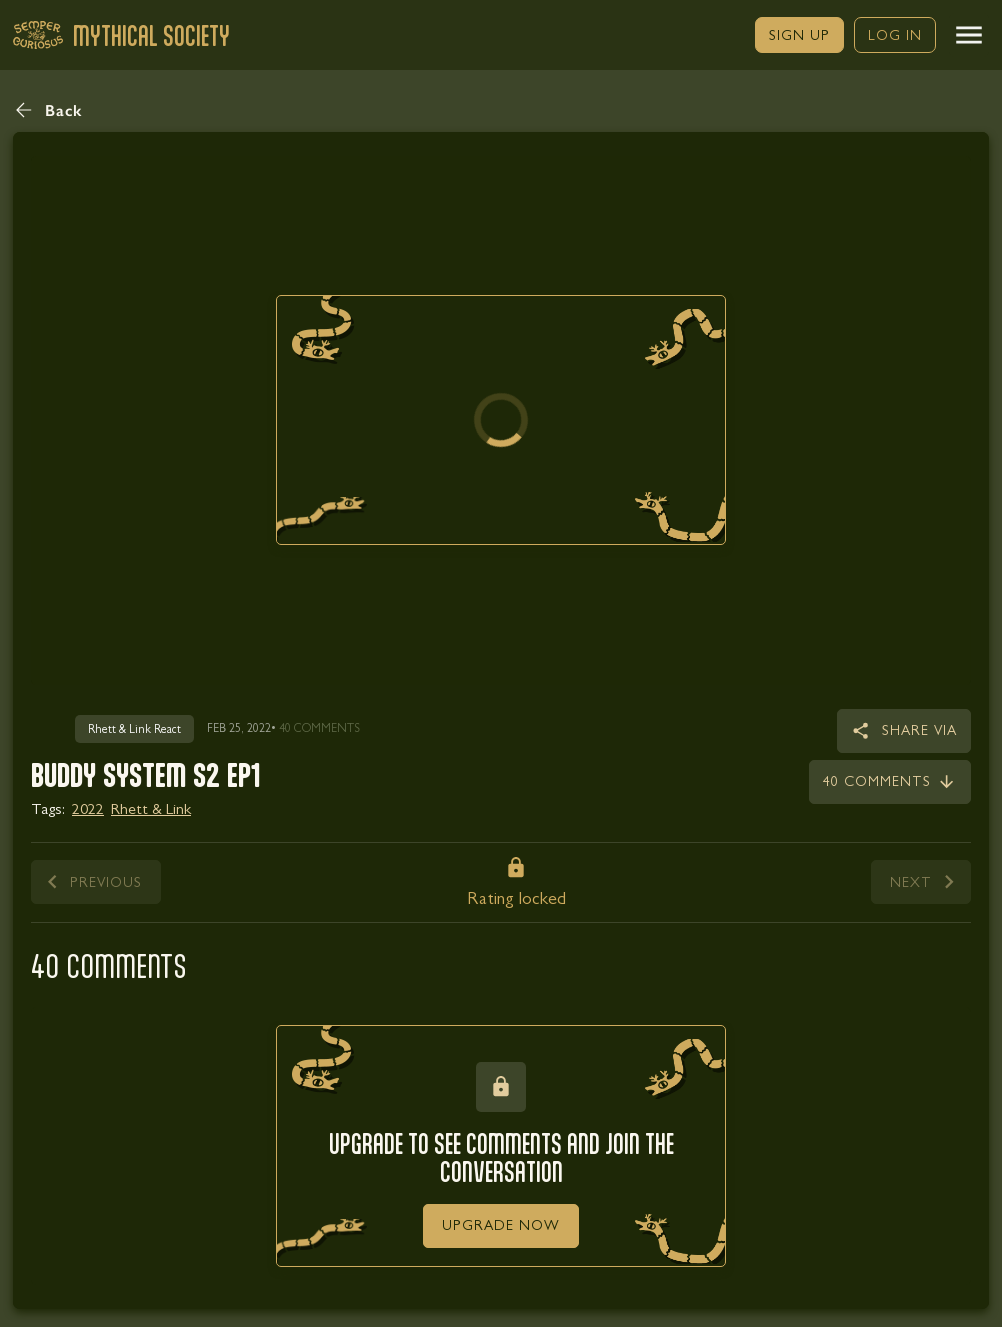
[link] (799, 35)
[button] (969, 35)
